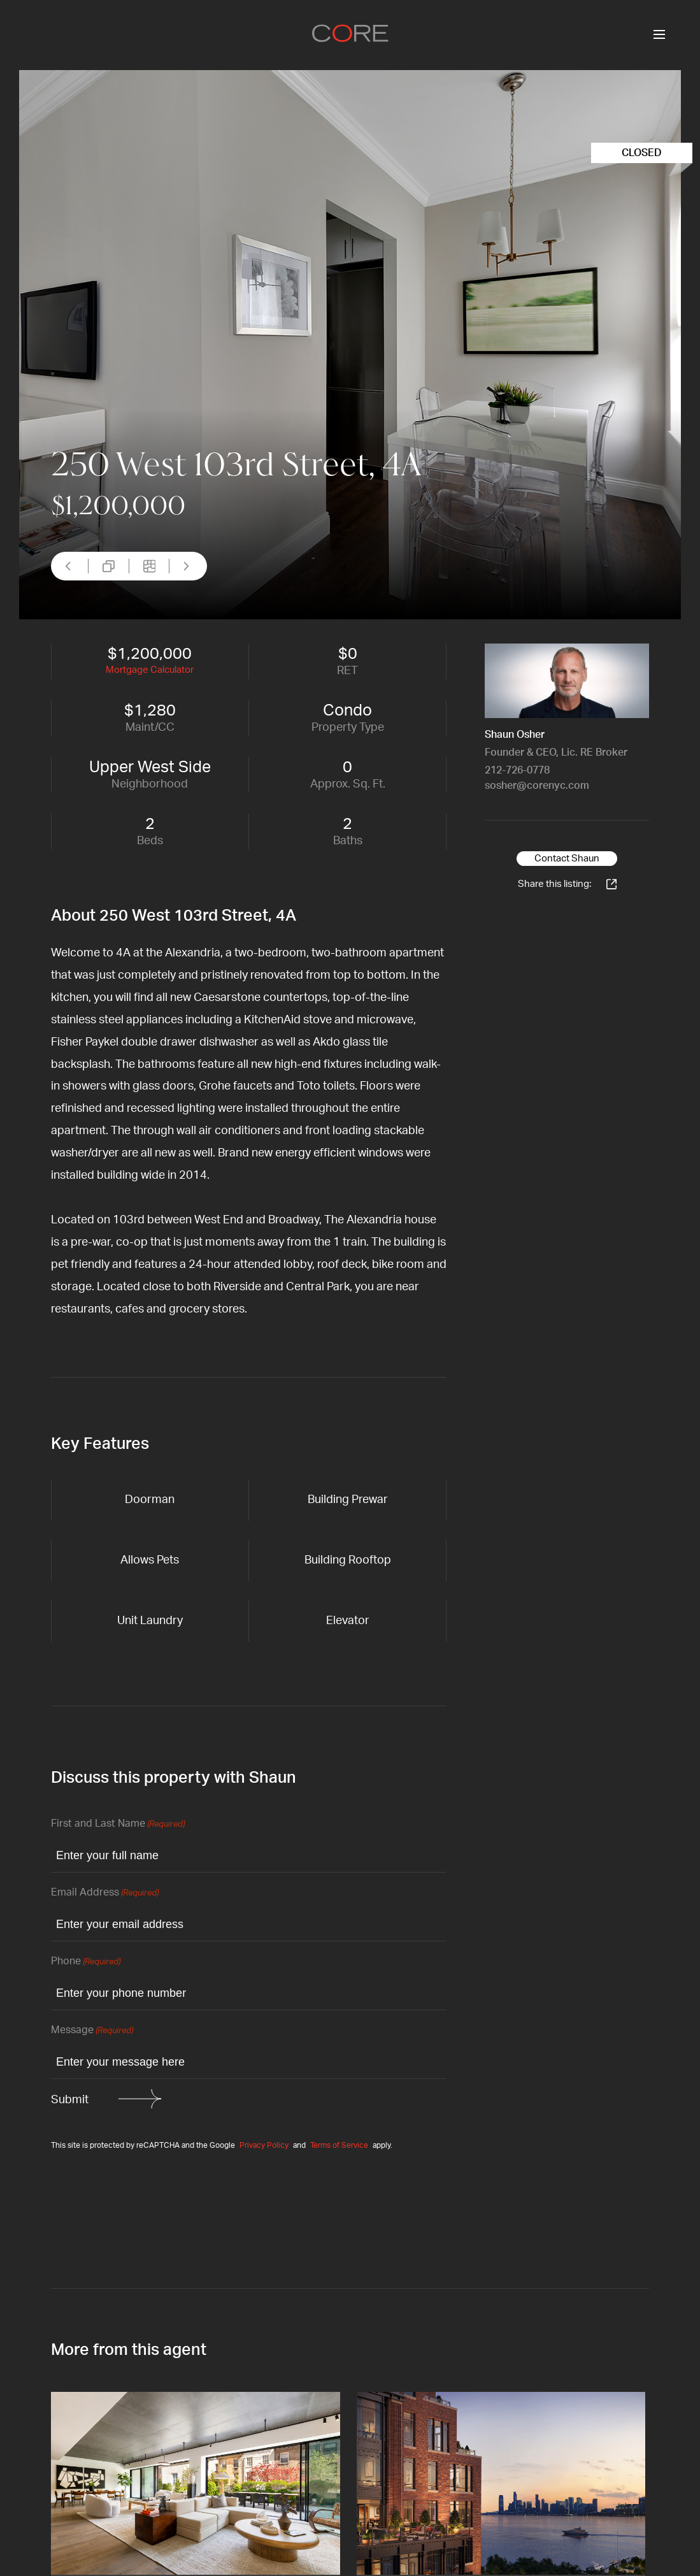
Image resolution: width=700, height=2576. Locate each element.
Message (92, 2031)
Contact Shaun (566, 858)
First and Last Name (118, 1824)
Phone (85, 1962)
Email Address (105, 1893)
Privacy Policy (264, 2145)
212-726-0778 (517, 770)
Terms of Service (339, 2145)
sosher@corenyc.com (537, 786)
